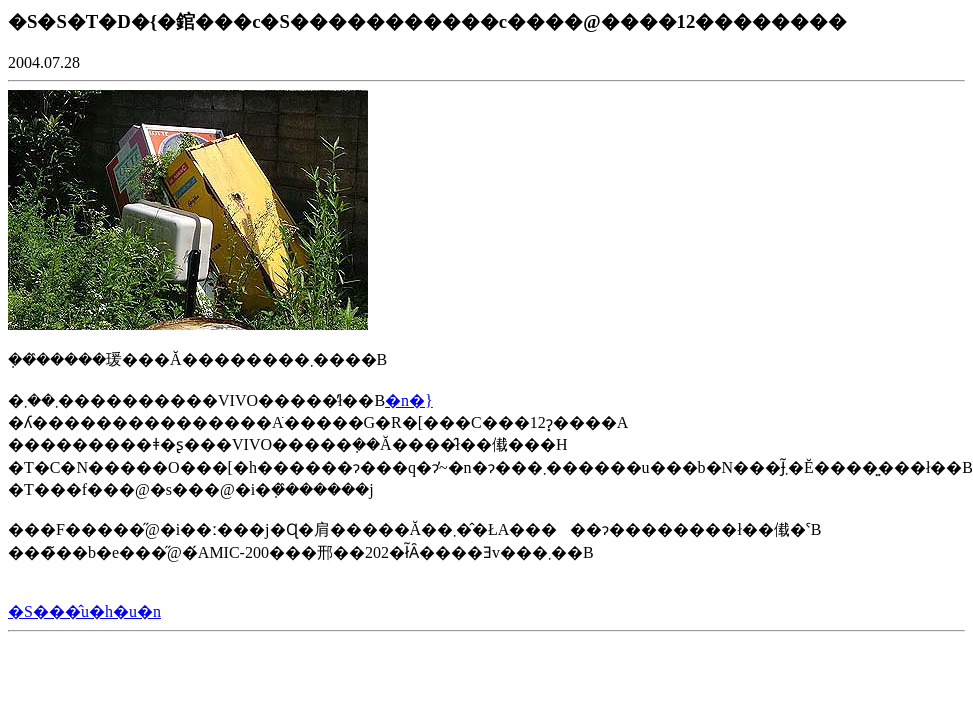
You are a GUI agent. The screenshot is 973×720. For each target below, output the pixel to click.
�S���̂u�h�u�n (84, 611)
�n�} (409, 400)
